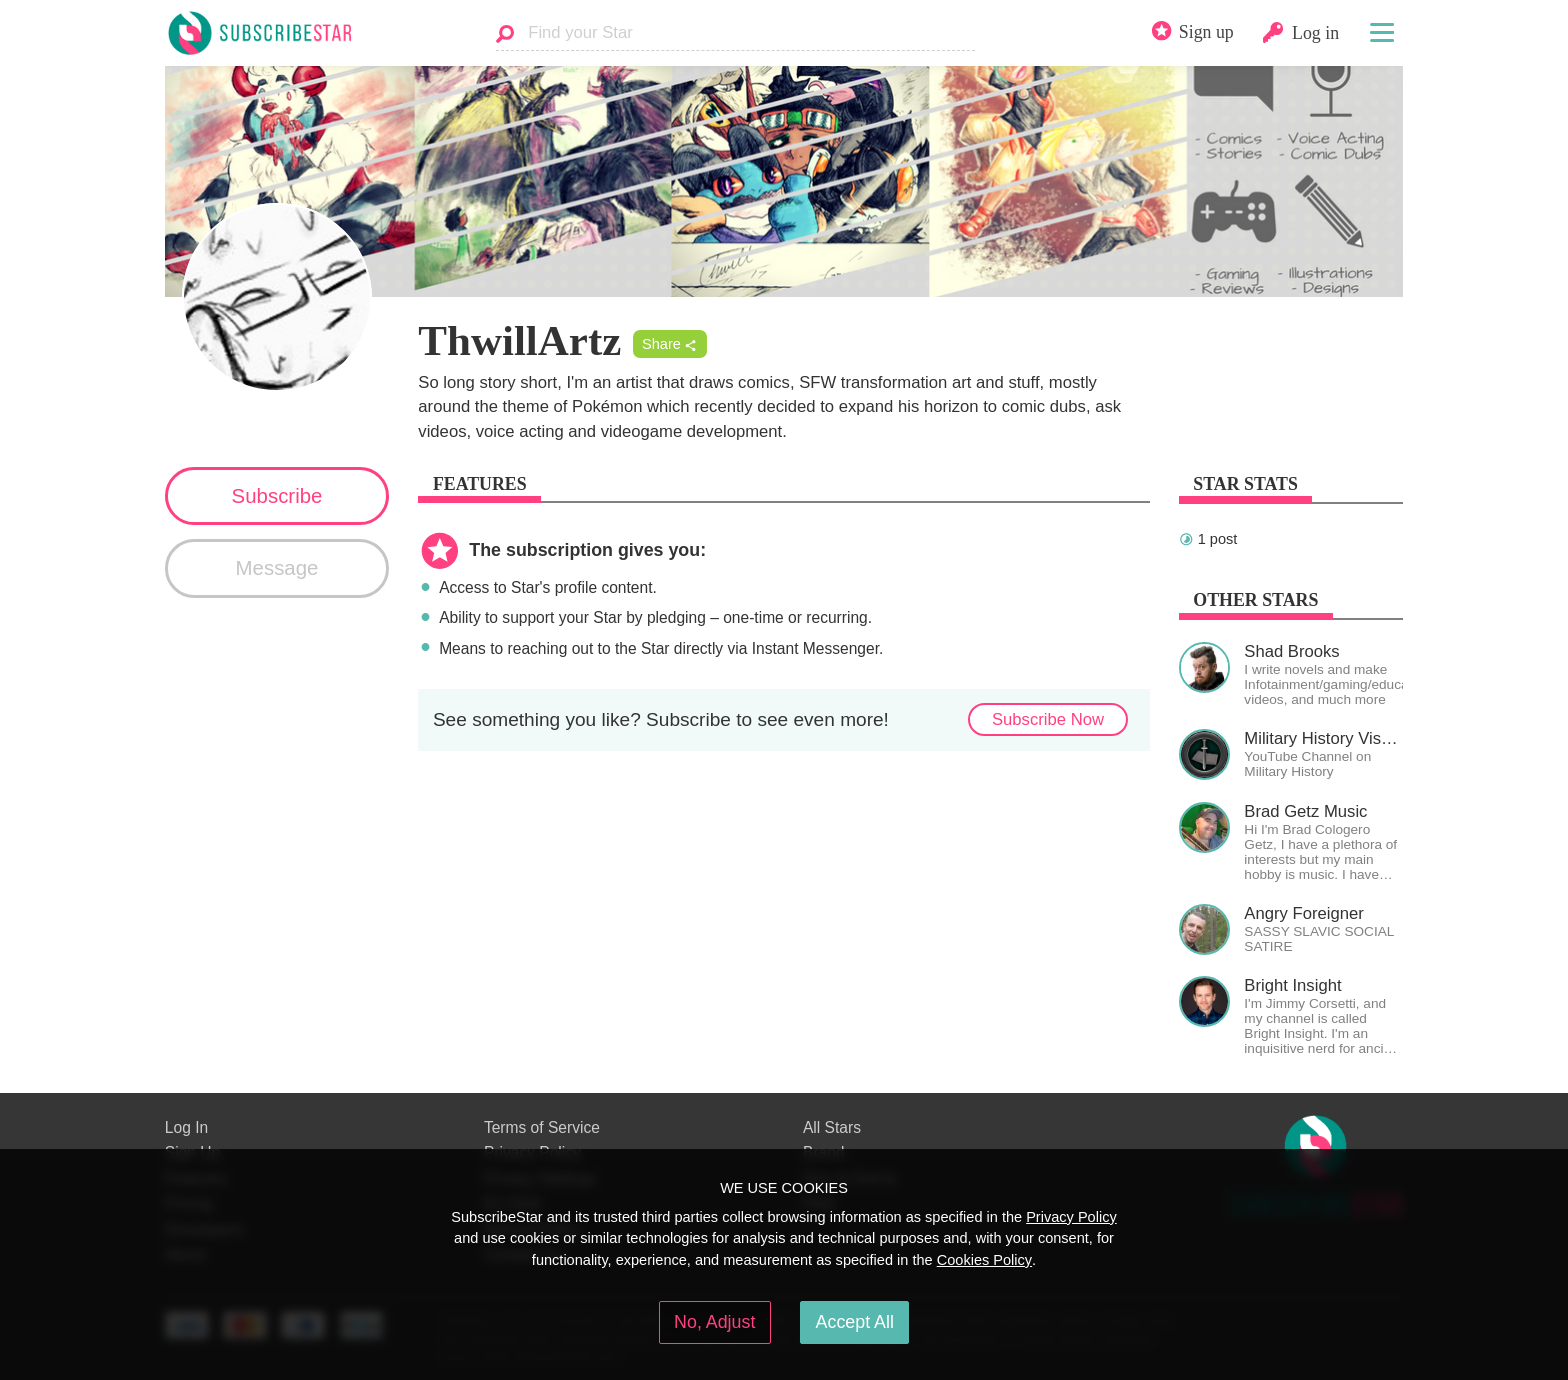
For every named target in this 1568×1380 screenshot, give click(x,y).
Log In (186, 1127)
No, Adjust (714, 1322)
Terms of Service (542, 1127)
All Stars (832, 1127)
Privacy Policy (1071, 1217)
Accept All (855, 1322)
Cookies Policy (984, 1260)
